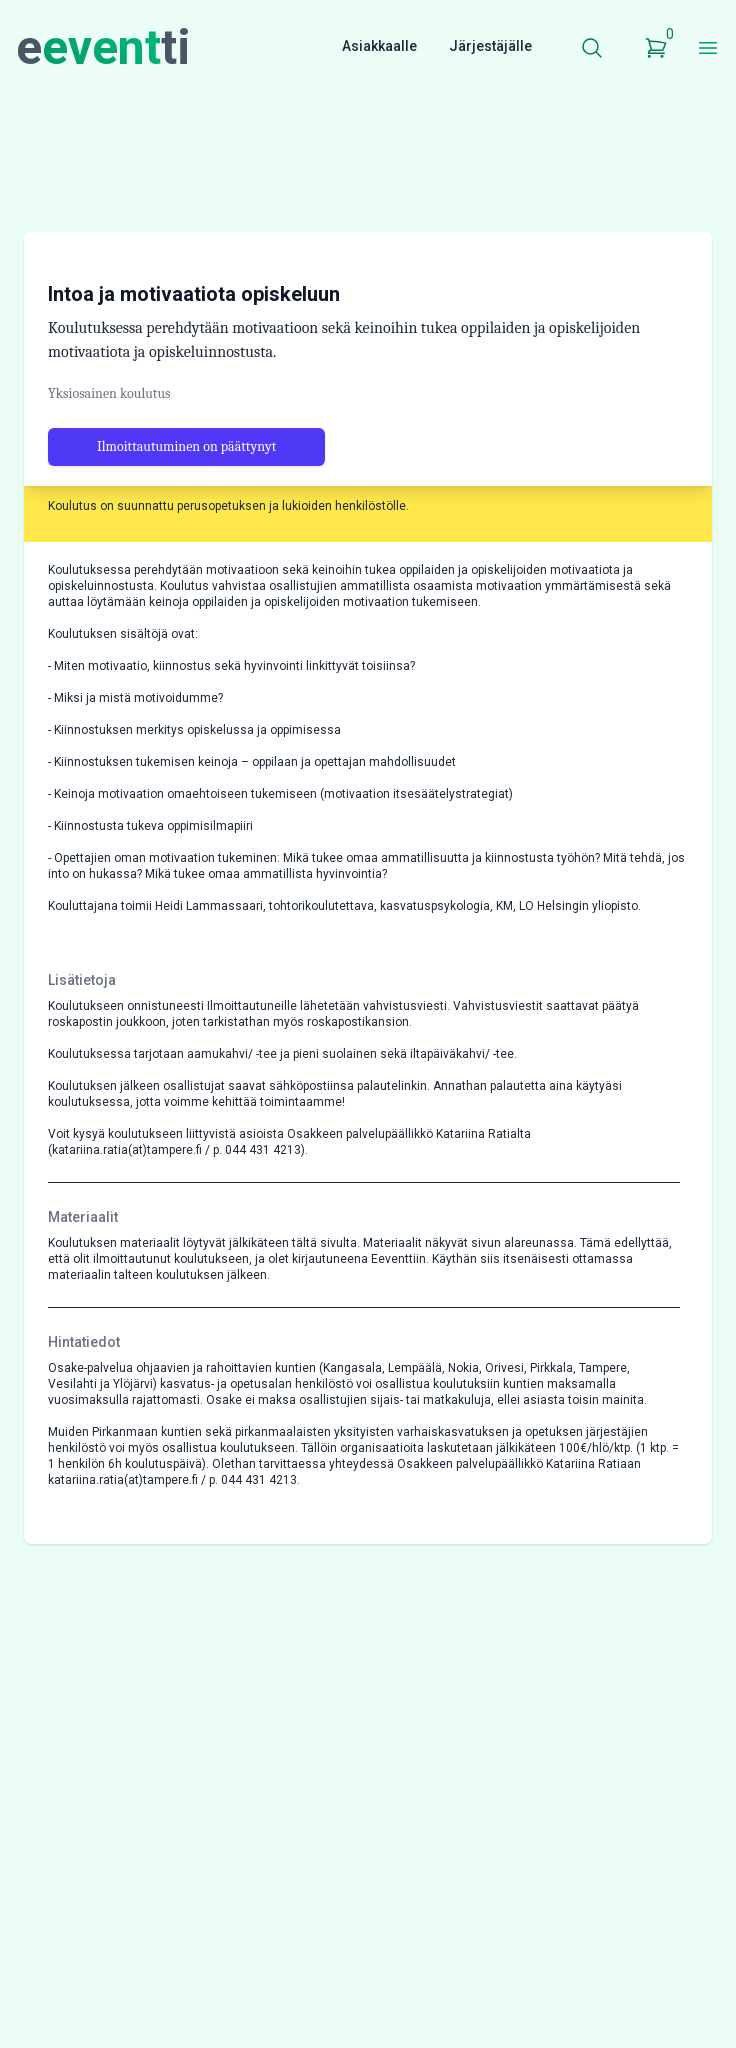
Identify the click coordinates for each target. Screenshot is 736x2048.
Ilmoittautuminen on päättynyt (186, 446)
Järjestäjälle (490, 46)
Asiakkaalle (379, 46)
